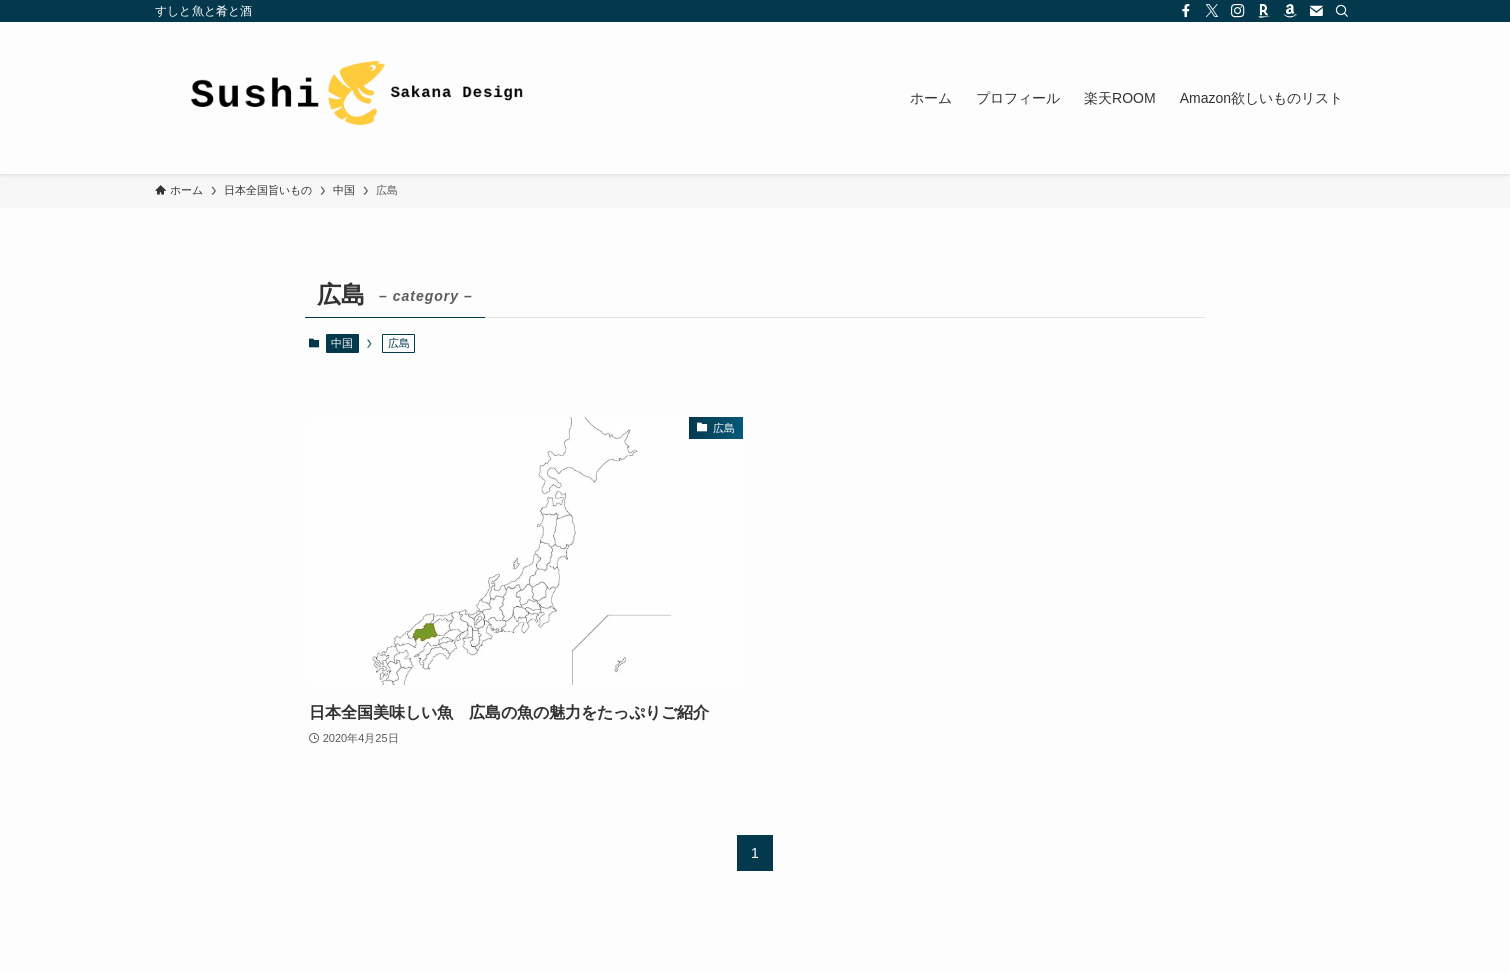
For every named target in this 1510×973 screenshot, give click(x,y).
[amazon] (1290, 11)
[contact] (1316, 11)
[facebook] (1186, 11)
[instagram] (1238, 11)
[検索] (1342, 11)
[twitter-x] (1212, 11)
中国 (342, 343)
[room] (1264, 11)
